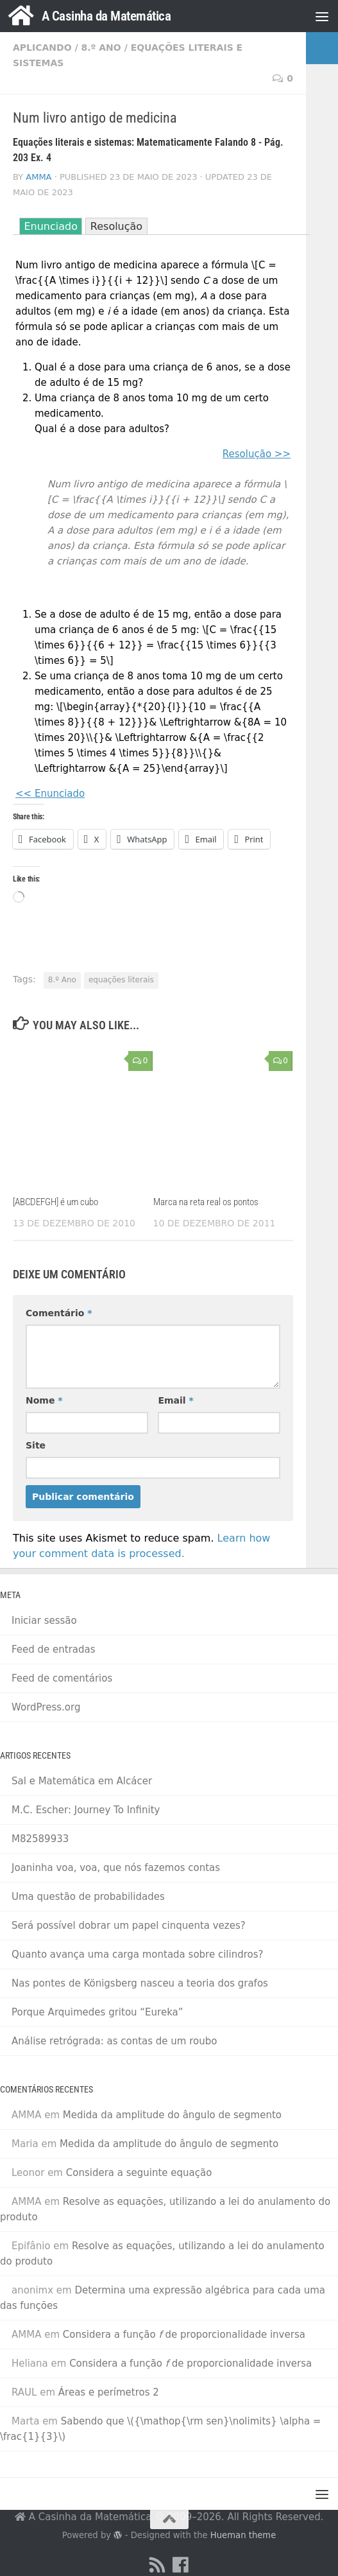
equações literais (121, 979)
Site (36, 1445)
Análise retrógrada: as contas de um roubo (114, 2041)
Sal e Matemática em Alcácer (82, 1781)
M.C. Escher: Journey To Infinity (86, 1810)
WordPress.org (46, 1707)
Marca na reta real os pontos (205, 1202)
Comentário (59, 1313)
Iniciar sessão (44, 1620)
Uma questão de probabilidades (88, 1896)
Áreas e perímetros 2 (108, 2392)
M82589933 (40, 1839)
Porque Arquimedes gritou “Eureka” (97, 2012)
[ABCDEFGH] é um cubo (55, 1202)
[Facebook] (181, 2565)
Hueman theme (243, 2535)
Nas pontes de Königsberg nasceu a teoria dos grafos (140, 1983)
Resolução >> (257, 454)
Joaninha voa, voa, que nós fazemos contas (116, 1868)
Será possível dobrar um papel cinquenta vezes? (129, 1925)
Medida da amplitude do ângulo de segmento (172, 2115)
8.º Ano (101, 47)
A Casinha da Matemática (106, 16)
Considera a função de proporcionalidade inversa (184, 2334)
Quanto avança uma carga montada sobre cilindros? (137, 1954)
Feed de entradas (54, 1649)
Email (175, 1400)
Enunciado (51, 226)
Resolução (116, 226)
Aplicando (42, 47)
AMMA (38, 177)
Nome (44, 1400)
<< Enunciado (50, 793)
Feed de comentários (62, 1678)
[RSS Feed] (158, 2565)
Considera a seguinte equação (139, 2173)
